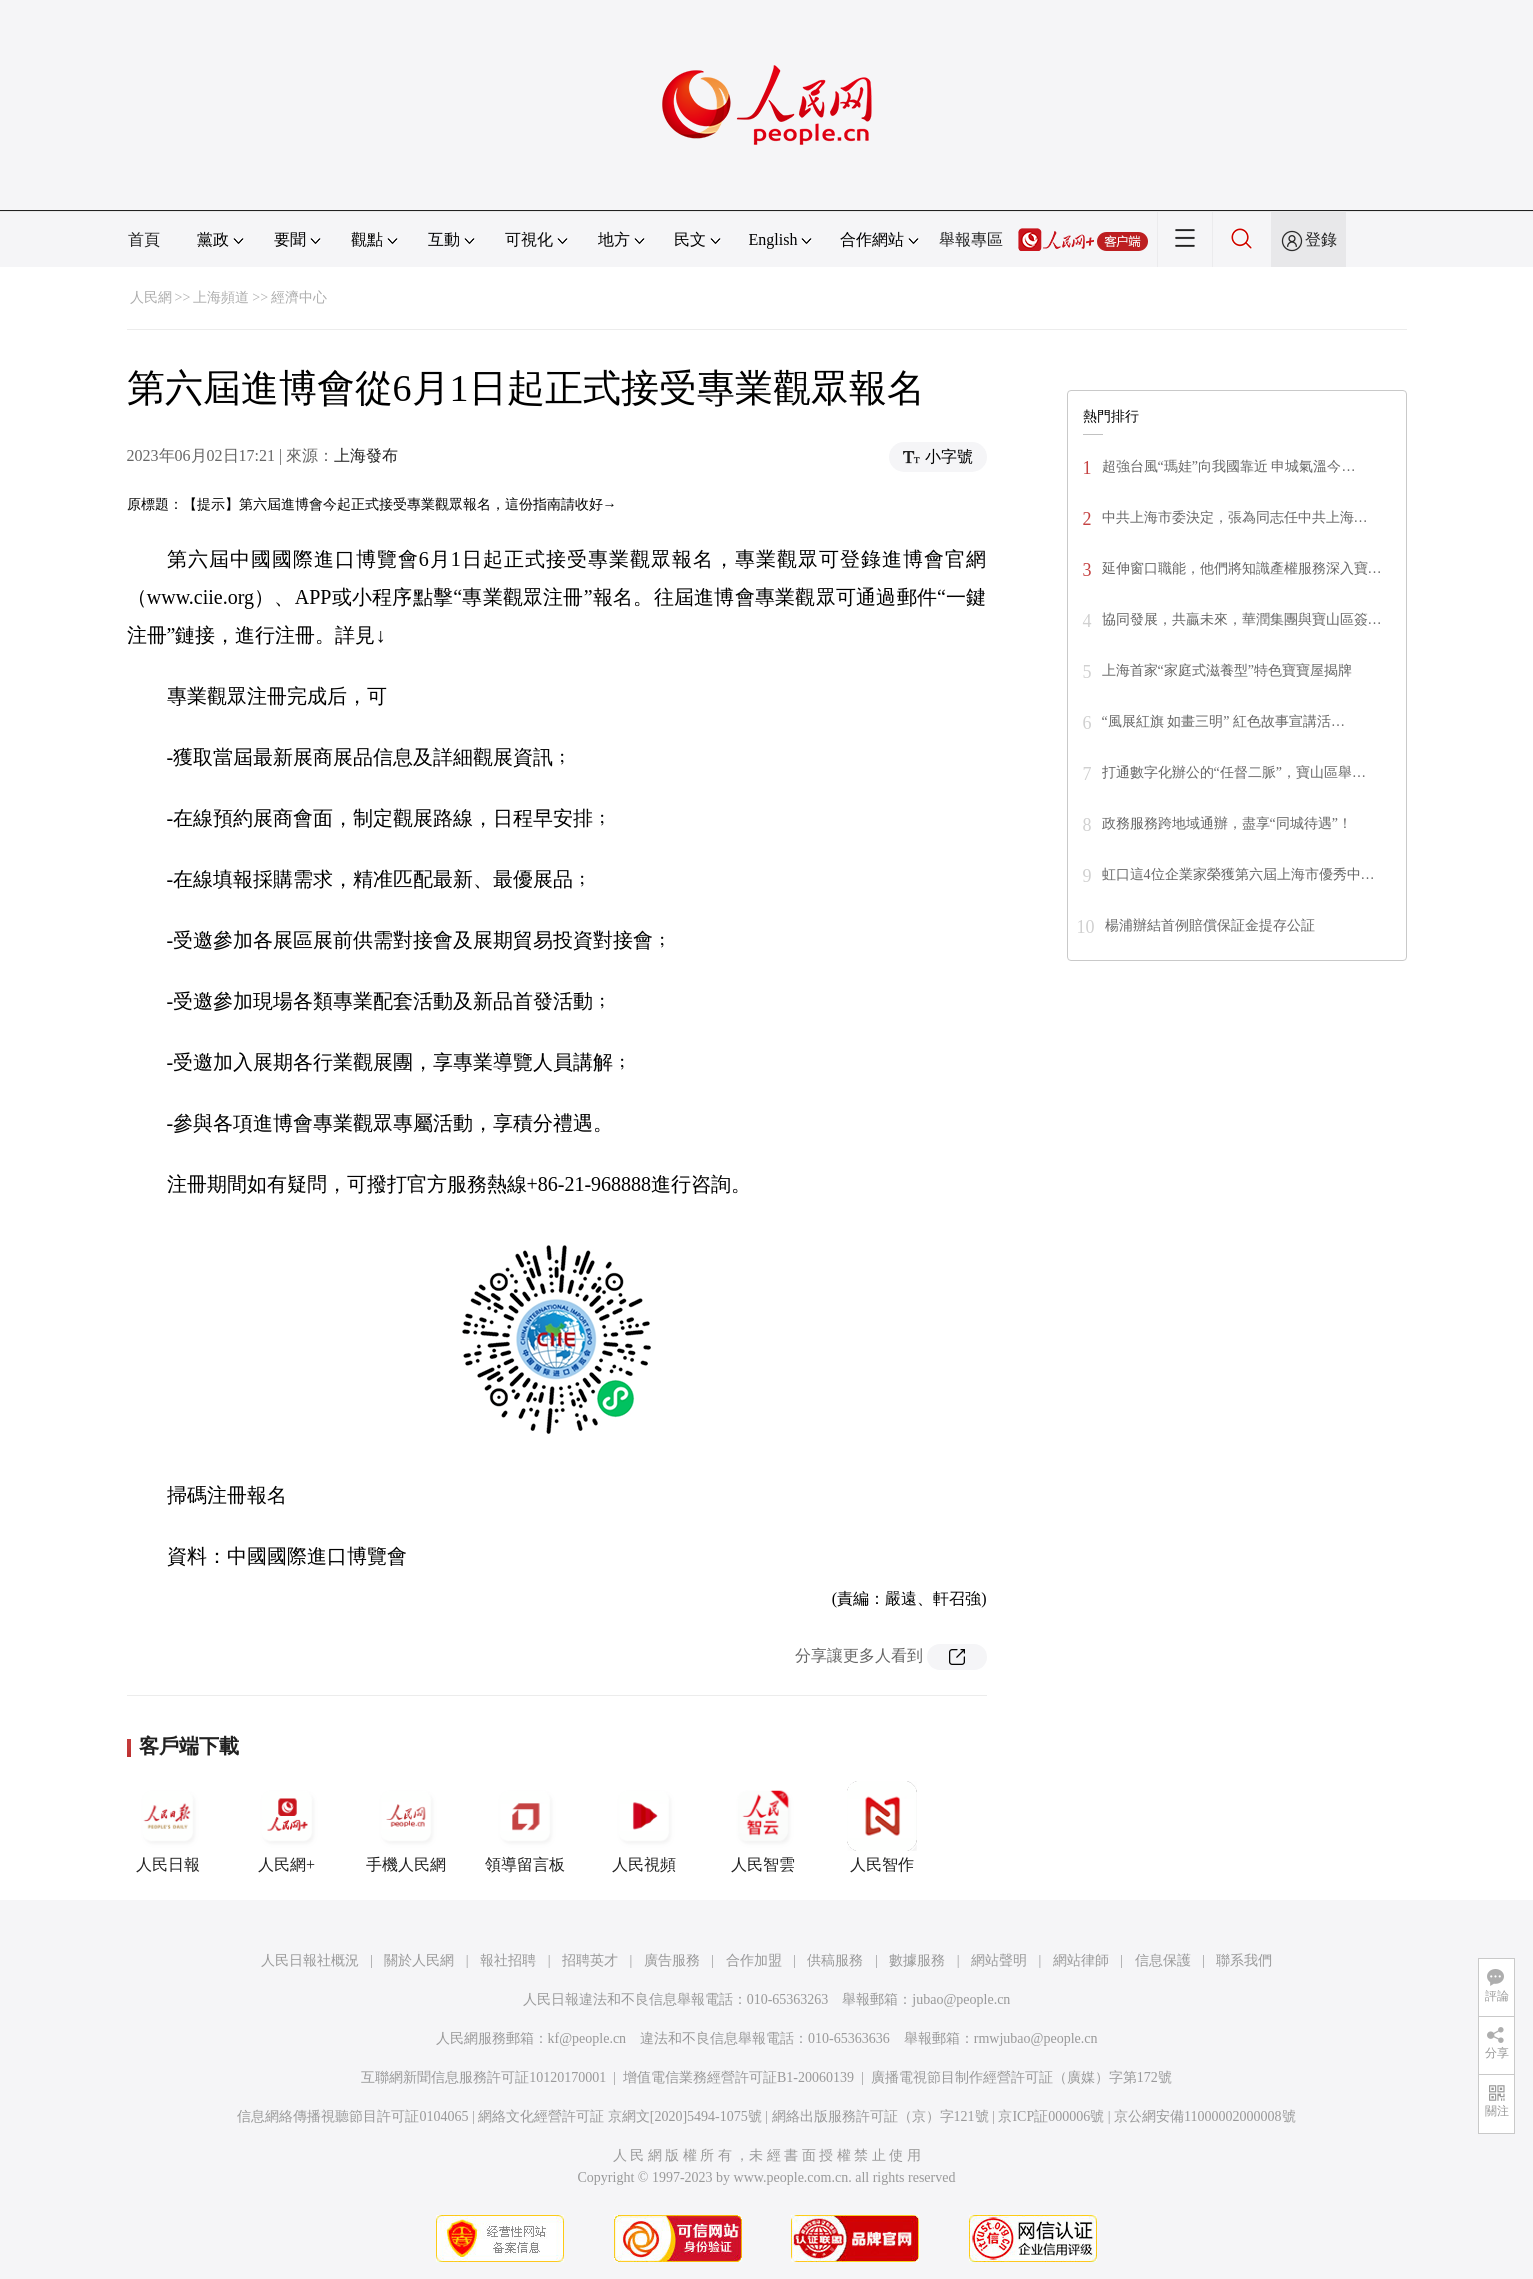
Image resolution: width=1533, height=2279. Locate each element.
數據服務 (917, 1960)
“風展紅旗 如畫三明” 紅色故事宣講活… (1223, 721)
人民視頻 (644, 1827)
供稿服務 (835, 1960)
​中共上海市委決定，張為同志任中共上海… (1235, 517)
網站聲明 (999, 1960)
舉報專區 (971, 239)
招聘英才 (590, 1960)
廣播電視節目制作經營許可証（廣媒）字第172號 (1021, 2077)
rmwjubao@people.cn (1036, 2038)
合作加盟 (754, 1960)
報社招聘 (508, 1960)
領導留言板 (525, 1827)
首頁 (144, 239)
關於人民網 (419, 1960)
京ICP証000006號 (1051, 2116)
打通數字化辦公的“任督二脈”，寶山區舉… (1234, 772)
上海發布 (366, 455)
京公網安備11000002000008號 (1204, 2116)
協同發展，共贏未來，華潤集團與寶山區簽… (1242, 619)
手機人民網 (406, 1827)
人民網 (151, 297)
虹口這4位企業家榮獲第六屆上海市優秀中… (1238, 874)
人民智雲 (763, 1827)
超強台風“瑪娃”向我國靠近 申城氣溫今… (1229, 466)
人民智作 (882, 1827)
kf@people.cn (587, 2038)
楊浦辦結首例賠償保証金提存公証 (1210, 925)
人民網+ (287, 1827)
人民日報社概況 (310, 1960)
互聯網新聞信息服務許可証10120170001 (483, 2077)
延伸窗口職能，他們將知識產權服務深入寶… (1242, 568)
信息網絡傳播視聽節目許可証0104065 (352, 2116)
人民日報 (168, 1827)
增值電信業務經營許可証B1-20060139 (738, 2077)
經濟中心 (299, 297)
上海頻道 (221, 297)
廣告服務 (672, 1960)
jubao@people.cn (961, 1999)
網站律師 (1081, 1960)
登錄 (1321, 239)
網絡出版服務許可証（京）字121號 (880, 2116)
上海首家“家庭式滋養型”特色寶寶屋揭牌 (1227, 670)
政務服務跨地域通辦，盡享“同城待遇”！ (1227, 823)
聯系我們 (1244, 1960)
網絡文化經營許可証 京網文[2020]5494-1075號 (620, 2116)
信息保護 (1163, 1960)
